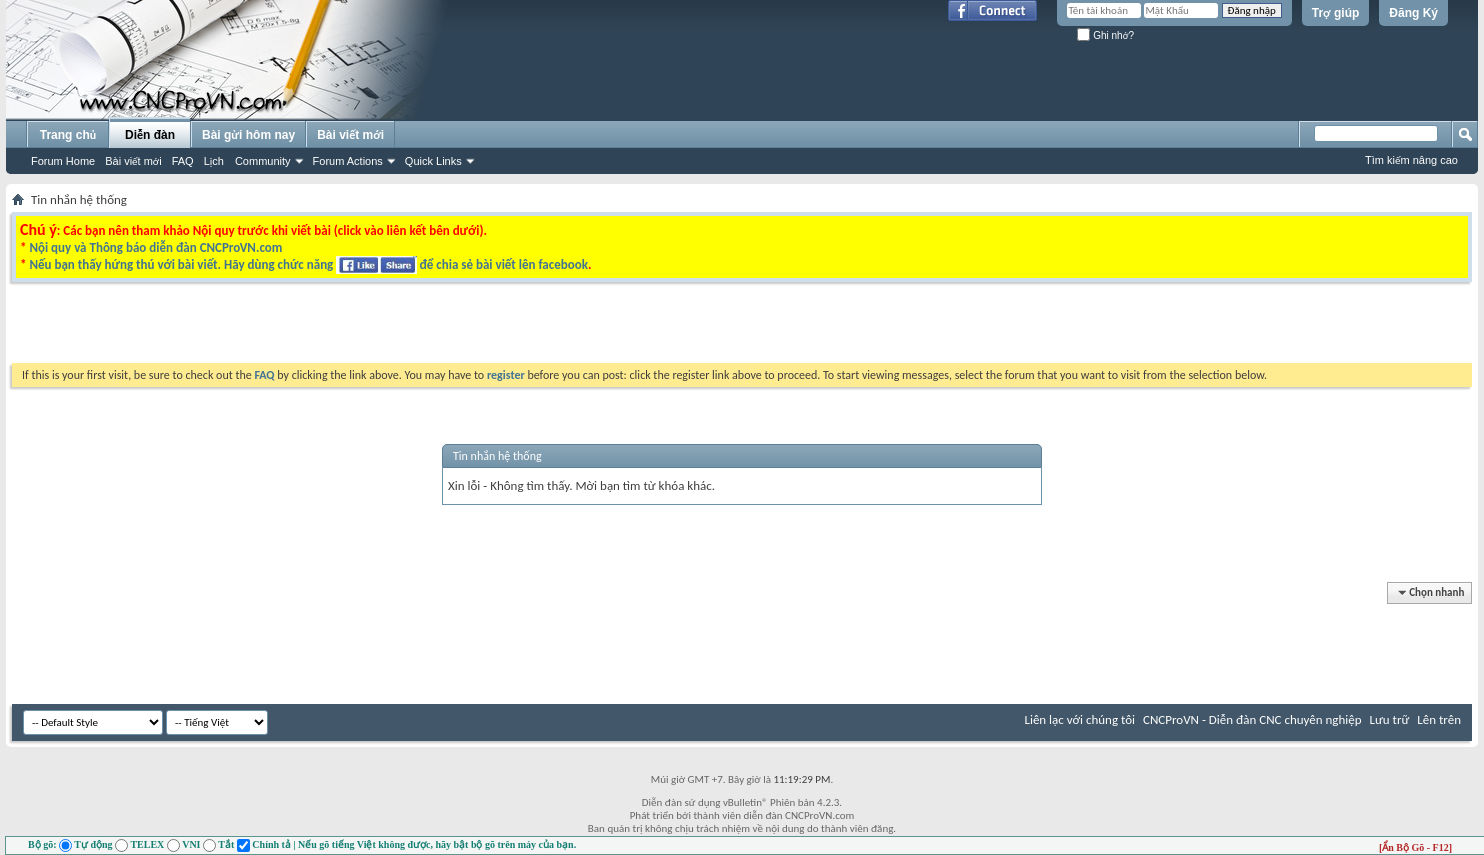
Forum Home (63, 161)
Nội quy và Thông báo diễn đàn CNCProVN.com (155, 247)
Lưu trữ (1390, 719)
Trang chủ (68, 135)
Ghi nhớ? (1105, 35)
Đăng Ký (1413, 13)
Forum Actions (348, 161)
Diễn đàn (150, 135)
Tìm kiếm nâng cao (1411, 160)
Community (263, 161)
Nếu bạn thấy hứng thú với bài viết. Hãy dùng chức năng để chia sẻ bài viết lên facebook (308, 264)
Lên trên (1439, 719)
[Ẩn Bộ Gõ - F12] (1415, 847)
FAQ (183, 161)
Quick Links (433, 161)
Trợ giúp (1336, 13)
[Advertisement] (490, 328)
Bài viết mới (133, 161)
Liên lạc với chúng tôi (1079, 719)
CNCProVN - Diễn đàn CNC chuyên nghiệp (1252, 719)
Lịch (214, 161)
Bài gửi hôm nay (248, 135)
